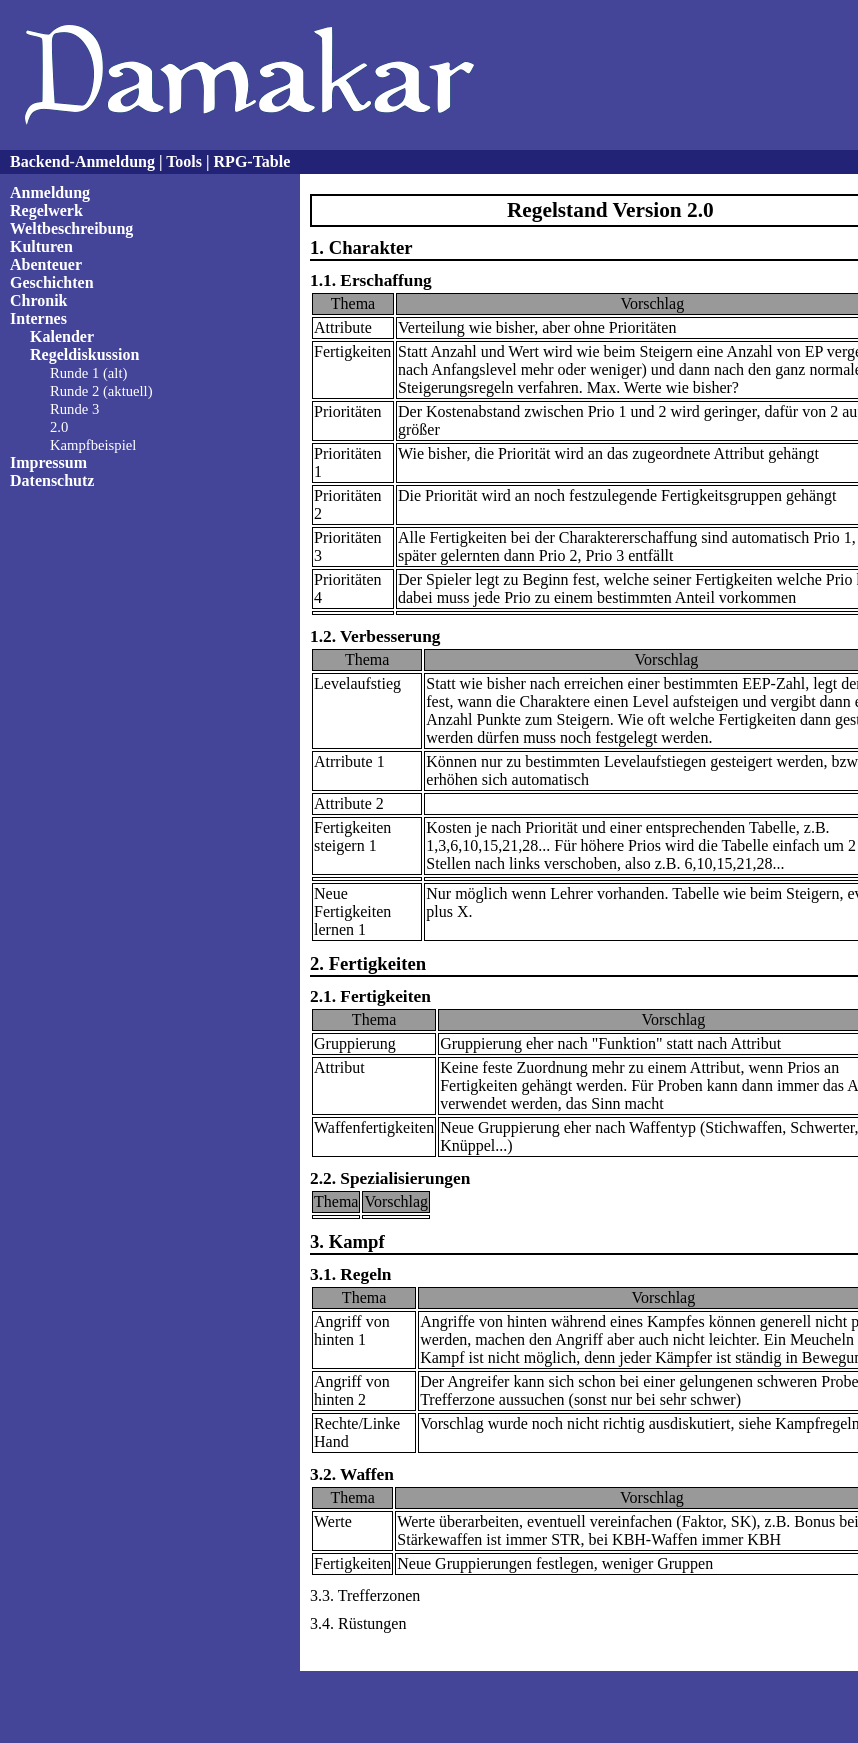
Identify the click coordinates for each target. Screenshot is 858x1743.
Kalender (62, 336)
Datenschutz (52, 480)
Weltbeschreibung (71, 228)
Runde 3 (74, 409)
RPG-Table (252, 161)
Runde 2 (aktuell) (101, 391)
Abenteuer (46, 264)
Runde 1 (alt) (88, 373)
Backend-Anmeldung (82, 161)
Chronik (39, 300)
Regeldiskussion (84, 354)
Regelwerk (46, 210)
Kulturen (41, 246)
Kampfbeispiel (93, 445)
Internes (38, 318)
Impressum (48, 462)
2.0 (59, 427)
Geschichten (52, 282)
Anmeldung (50, 192)
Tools (184, 161)
